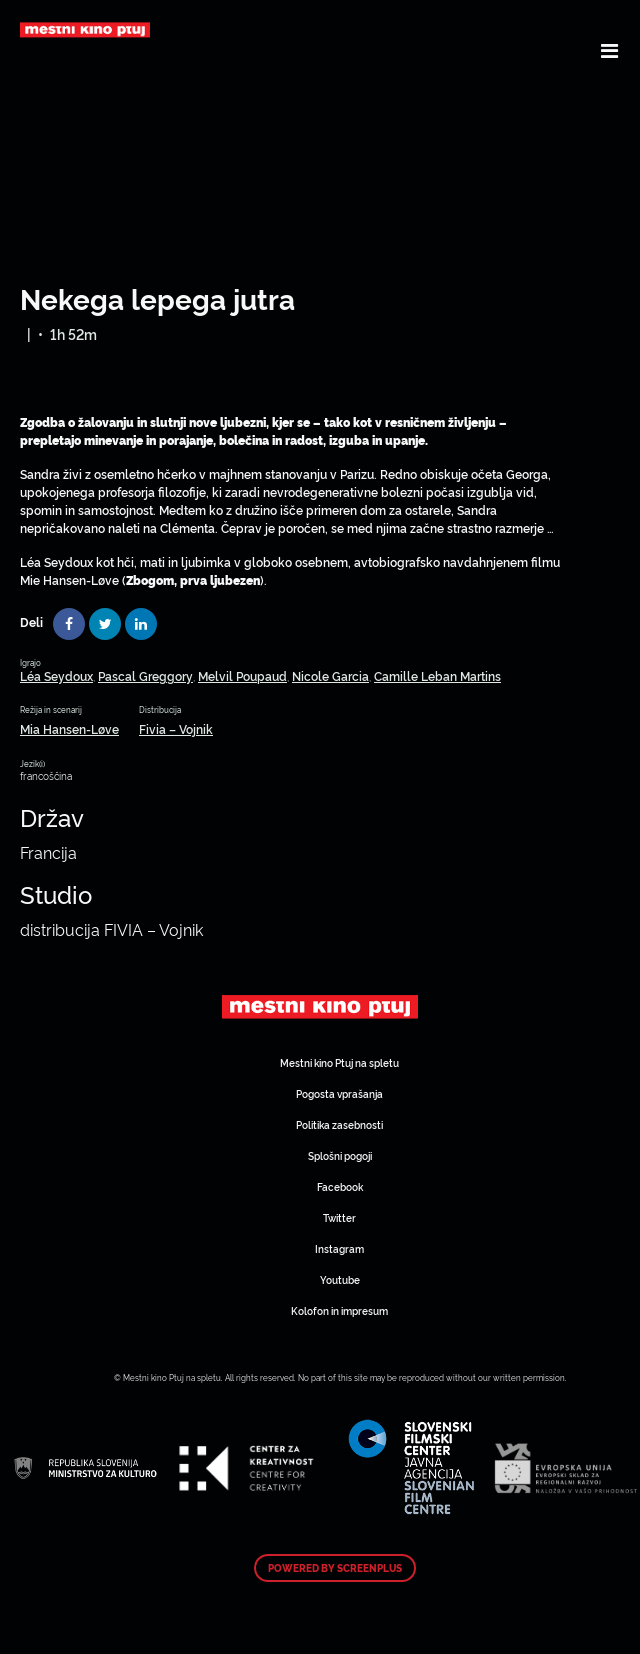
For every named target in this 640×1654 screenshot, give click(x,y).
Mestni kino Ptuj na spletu (339, 1062)
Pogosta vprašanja (339, 1093)
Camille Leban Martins (437, 675)
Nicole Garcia (330, 675)
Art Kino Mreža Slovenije (320, 1007)
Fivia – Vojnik (176, 728)
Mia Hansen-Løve (69, 728)
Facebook (340, 1186)
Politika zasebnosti (339, 1124)
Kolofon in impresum (339, 1310)
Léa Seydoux (56, 675)
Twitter (339, 1217)
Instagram (339, 1248)
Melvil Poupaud (242, 675)
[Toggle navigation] (609, 50)
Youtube (340, 1279)
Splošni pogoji (340, 1155)
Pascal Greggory (145, 675)
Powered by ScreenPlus (335, 1568)
